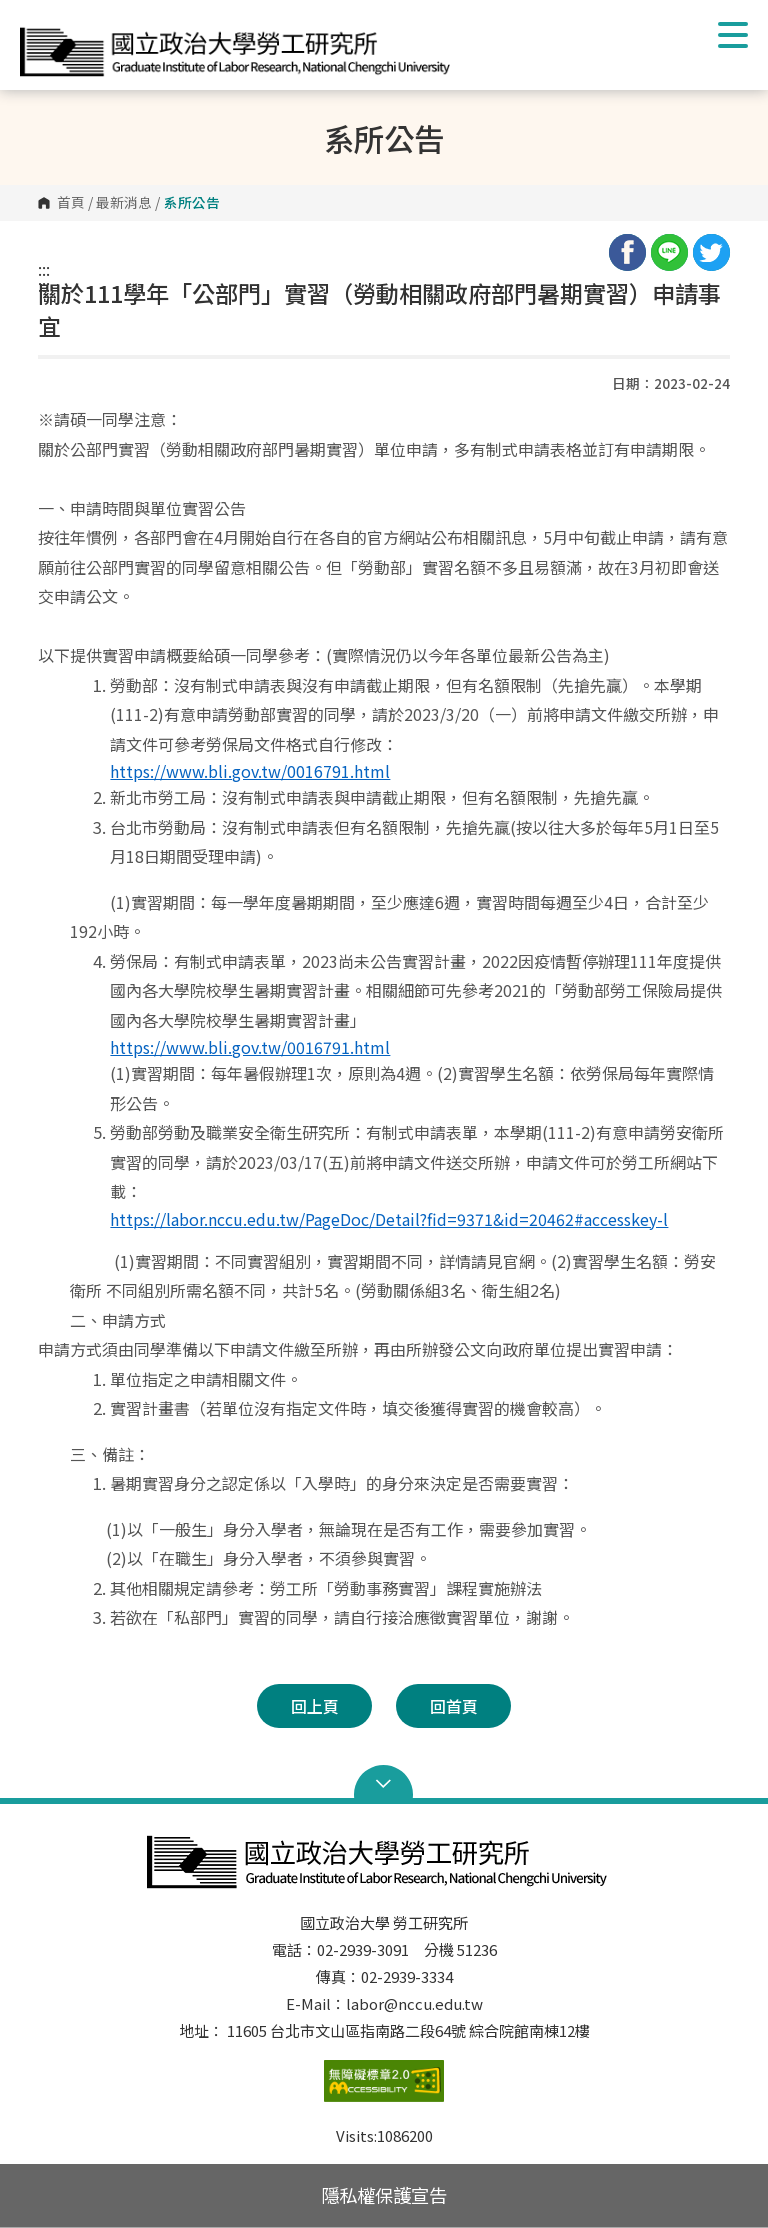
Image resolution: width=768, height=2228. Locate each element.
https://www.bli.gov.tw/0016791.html (250, 771)
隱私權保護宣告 (384, 2195)
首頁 (71, 203)
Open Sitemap (384, 1784)
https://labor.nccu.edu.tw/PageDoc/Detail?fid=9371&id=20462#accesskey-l (389, 1219)
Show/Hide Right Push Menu (733, 35)
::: (44, 269)
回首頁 (454, 1706)
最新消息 (124, 203)
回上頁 (315, 1706)
